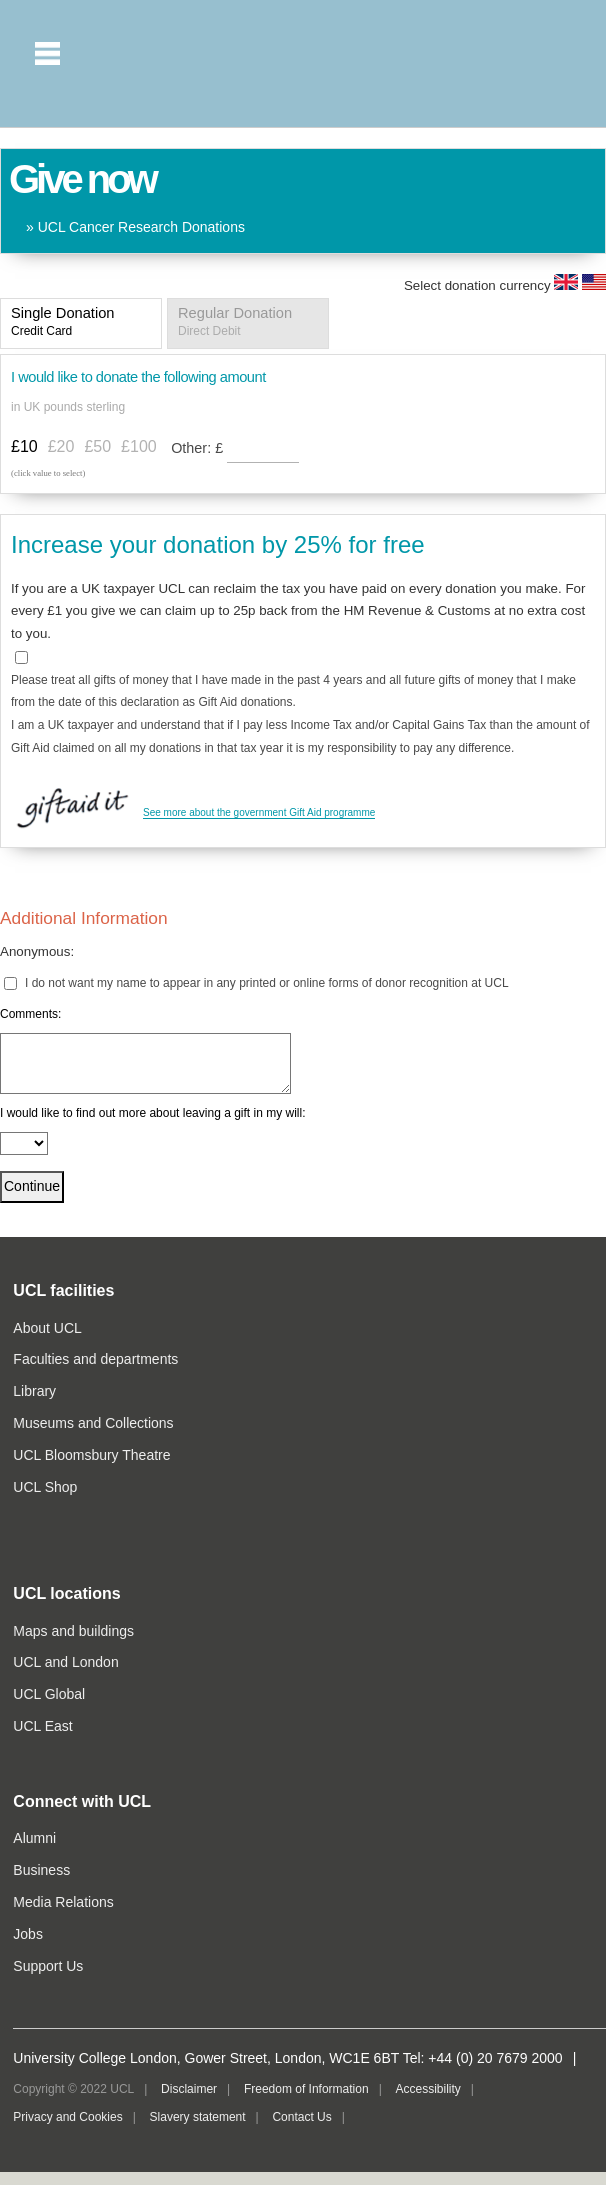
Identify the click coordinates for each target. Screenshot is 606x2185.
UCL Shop (45, 1487)
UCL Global (49, 1694)
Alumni (34, 1838)
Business (41, 1870)
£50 (97, 446)
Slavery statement (198, 2117)
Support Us (48, 1966)
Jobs (28, 1934)
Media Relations (63, 1902)
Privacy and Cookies (67, 2117)
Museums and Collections (93, 1423)
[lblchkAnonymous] (10, 983)
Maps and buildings (73, 1631)
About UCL (47, 1328)
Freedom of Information (306, 2089)
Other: (199, 448)
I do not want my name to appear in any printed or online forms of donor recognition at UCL (267, 983)
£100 (139, 446)
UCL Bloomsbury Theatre (91, 1455)
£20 (61, 446)
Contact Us (301, 2117)
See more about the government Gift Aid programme (259, 812)
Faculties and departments (95, 1359)
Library (34, 1391)
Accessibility (427, 2089)
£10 (24, 446)
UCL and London (65, 1662)
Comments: (30, 1014)
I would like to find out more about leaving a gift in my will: (152, 1113)
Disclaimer (189, 2089)
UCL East (42, 1726)
